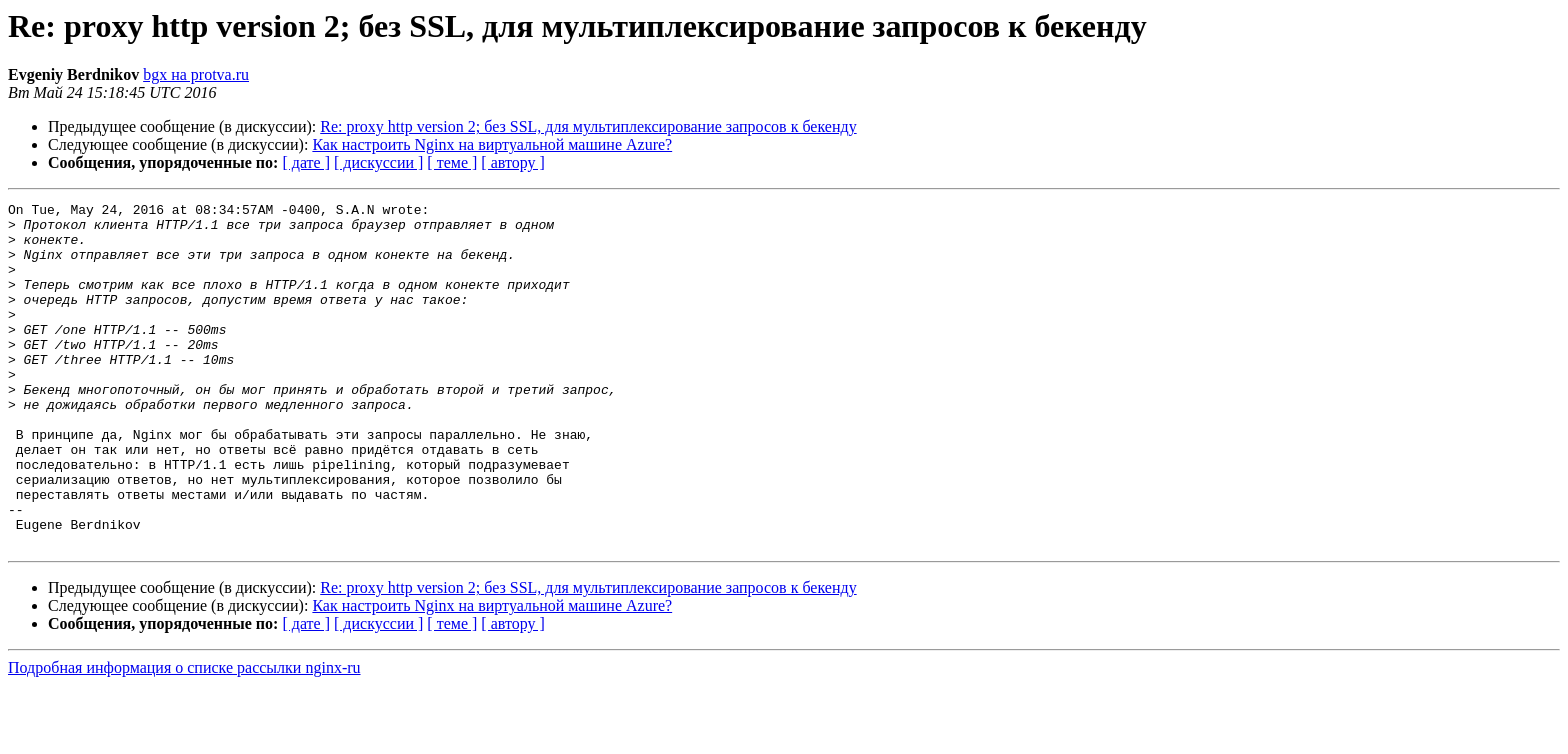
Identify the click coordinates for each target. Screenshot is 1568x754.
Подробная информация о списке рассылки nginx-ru (184, 736)
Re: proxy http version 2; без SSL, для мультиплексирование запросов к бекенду (588, 126)
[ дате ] (306, 162)
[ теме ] (452, 162)
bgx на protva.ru (196, 74)
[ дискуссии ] (378, 162)
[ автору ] (512, 162)
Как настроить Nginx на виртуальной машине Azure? (492, 144)
